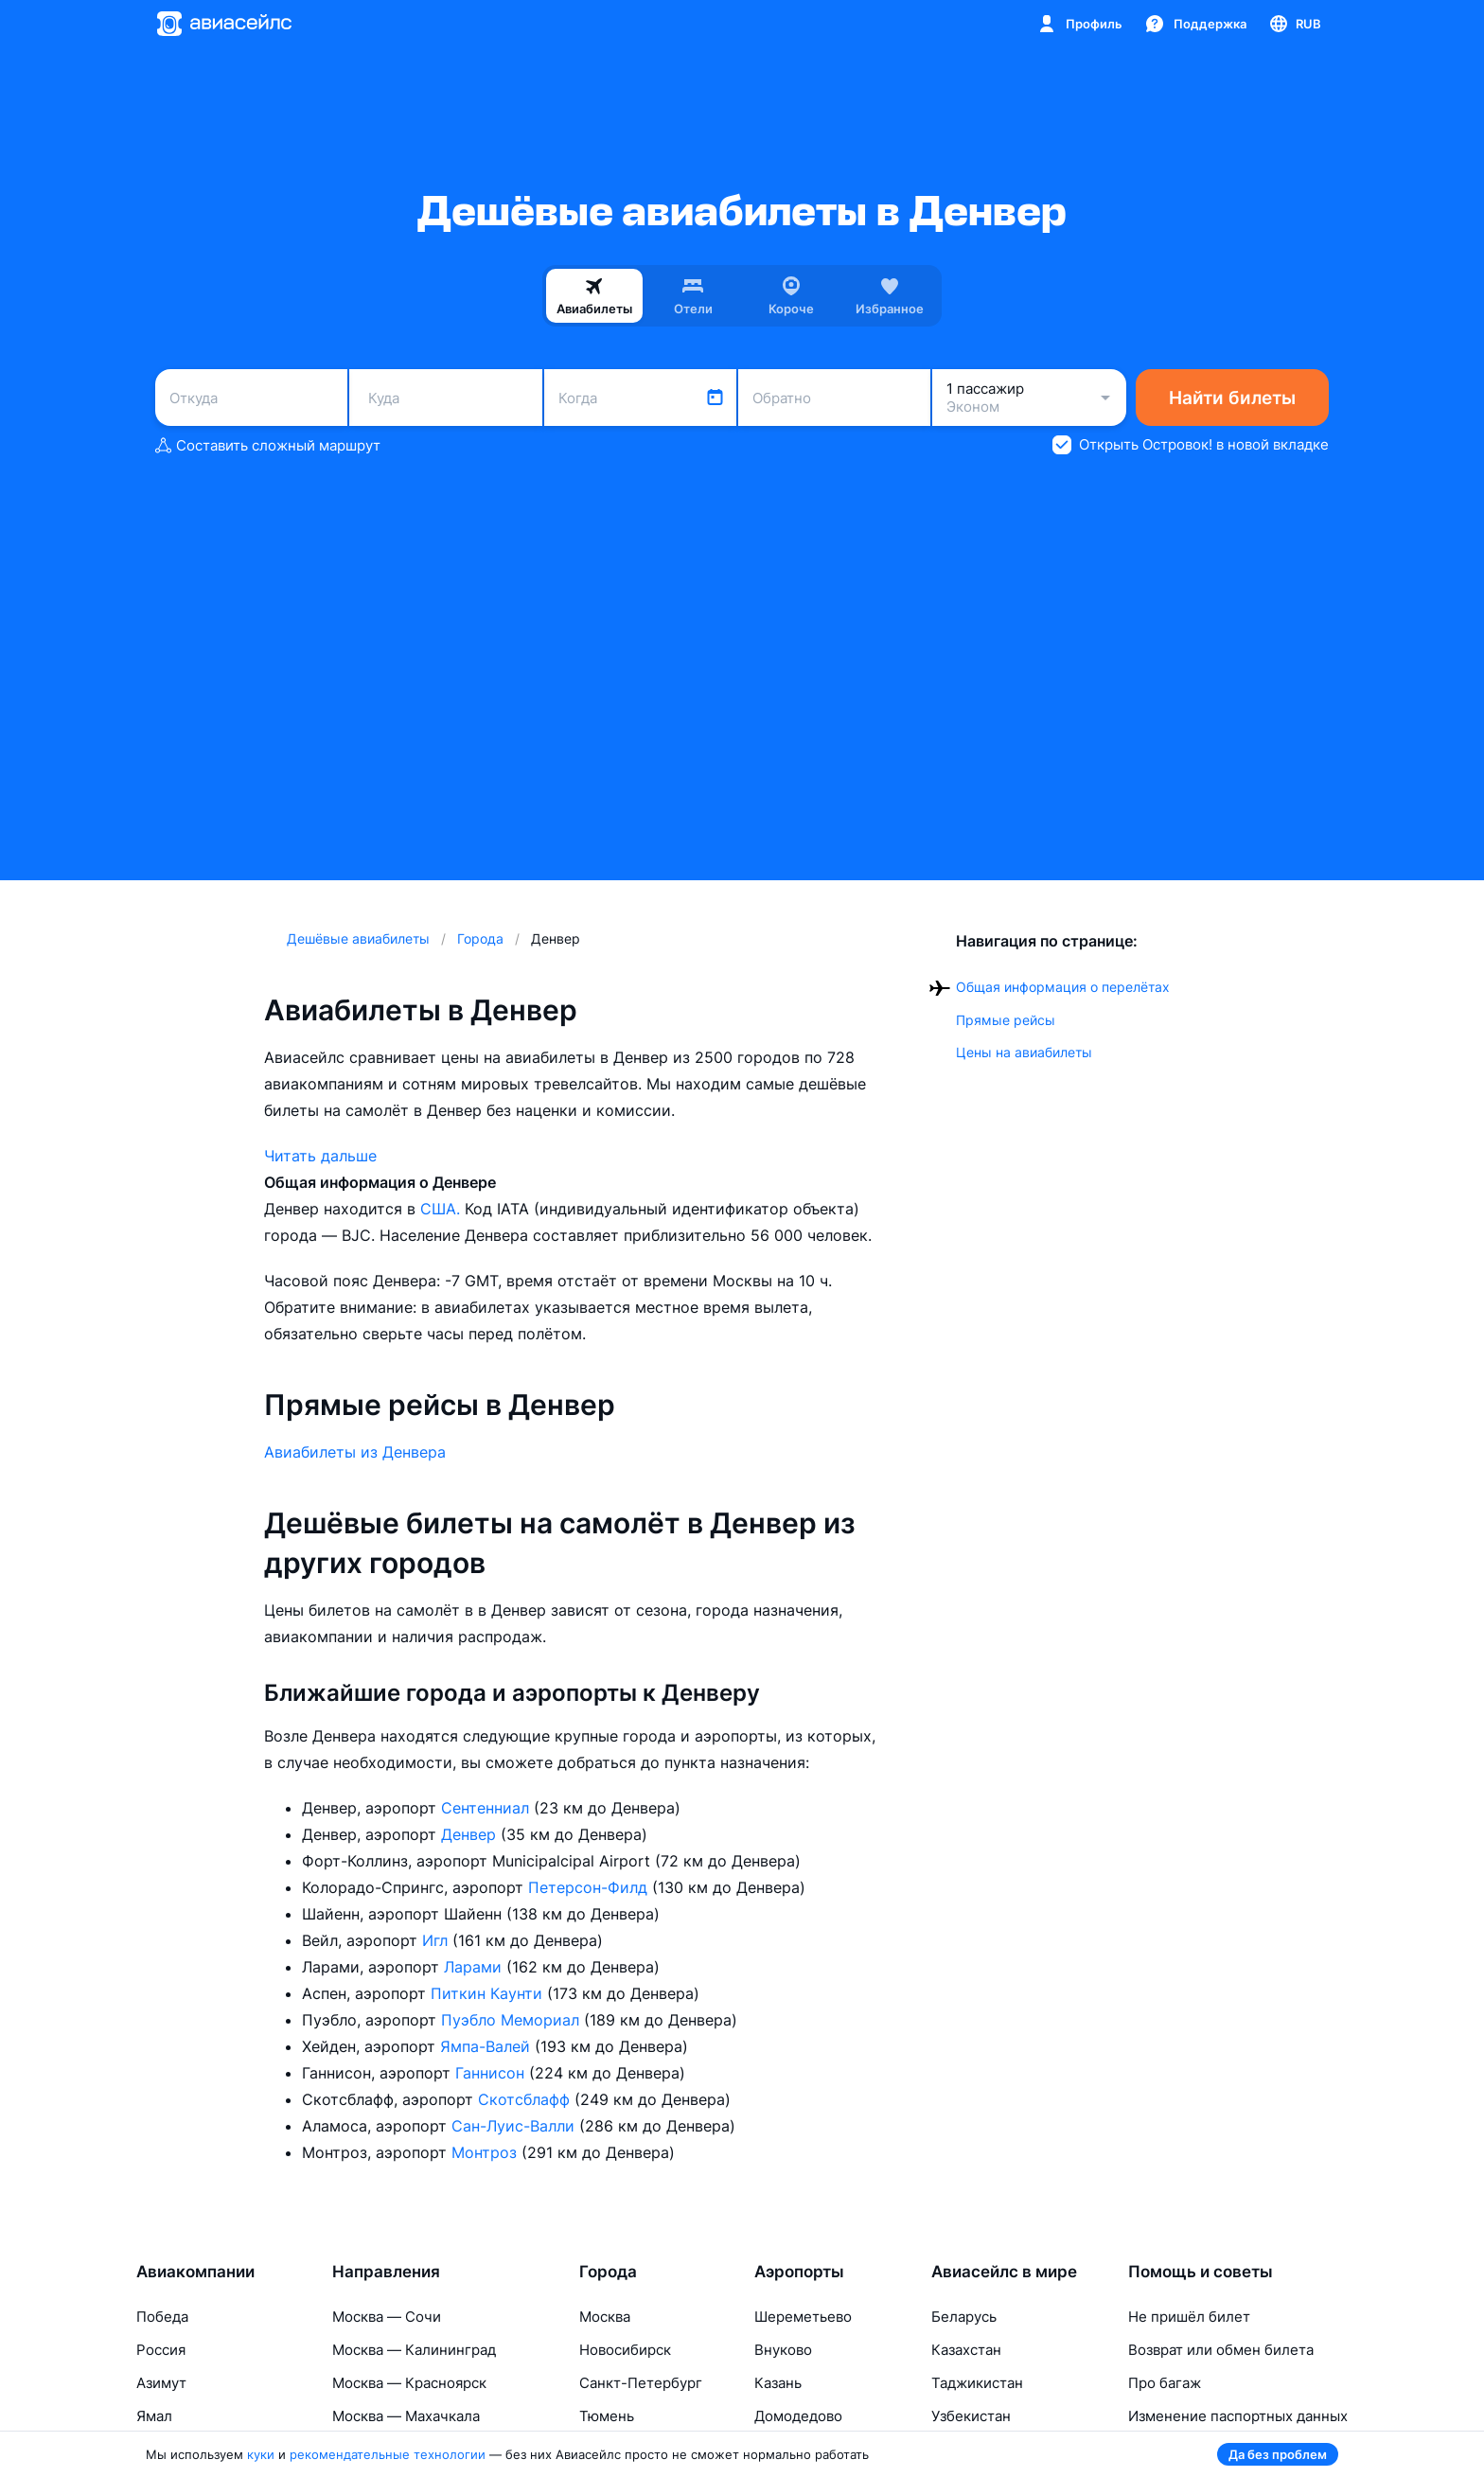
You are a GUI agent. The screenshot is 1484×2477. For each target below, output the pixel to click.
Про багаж (1164, 2383)
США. (442, 1208)
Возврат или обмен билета (1221, 2350)
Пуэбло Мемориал (512, 2019)
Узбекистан (971, 2416)
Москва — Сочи (386, 2317)
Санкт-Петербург (640, 2383)
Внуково (783, 2350)
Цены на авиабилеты (1024, 1052)
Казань (778, 2383)
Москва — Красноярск (409, 2383)
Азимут (161, 2383)
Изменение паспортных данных (1238, 2416)
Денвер (471, 1834)
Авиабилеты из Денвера (355, 1451)
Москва (604, 2317)
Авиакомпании (195, 2271)
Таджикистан (977, 2383)
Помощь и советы (1200, 2271)
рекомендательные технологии (388, 2454)
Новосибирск (625, 2350)
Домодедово (798, 2416)
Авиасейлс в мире (1004, 2271)
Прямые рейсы (1005, 1020)
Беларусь (964, 2317)
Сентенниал (487, 1807)
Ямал (154, 2416)
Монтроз (486, 2152)
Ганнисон (492, 2072)
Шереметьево (803, 2317)
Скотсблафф (526, 2099)
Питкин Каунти (489, 1993)
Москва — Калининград (414, 2350)
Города (608, 2271)
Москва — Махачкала (406, 2416)
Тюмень (606, 2416)
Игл (437, 1940)
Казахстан (966, 2350)
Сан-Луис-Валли (515, 2125)
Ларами (475, 1966)
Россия (161, 2350)
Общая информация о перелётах (1063, 987)
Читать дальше (320, 1155)
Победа (162, 2317)
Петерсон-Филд (590, 1887)
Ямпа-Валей (487, 2046)
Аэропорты (799, 2271)
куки (260, 2454)
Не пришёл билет (1189, 2317)
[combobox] (251, 397)
